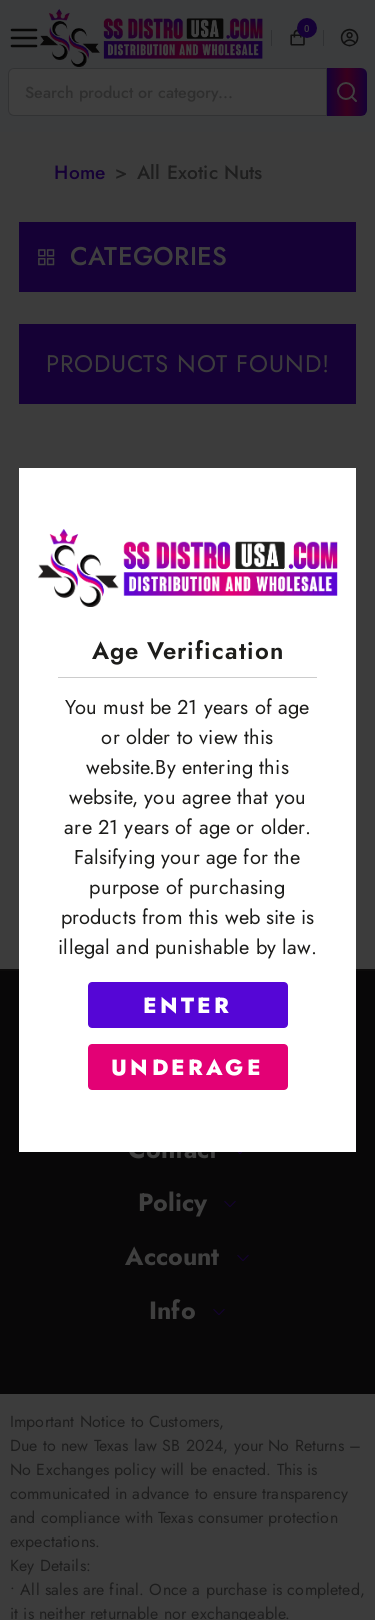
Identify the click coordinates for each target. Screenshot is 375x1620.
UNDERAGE (187, 1067)
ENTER (188, 1005)
